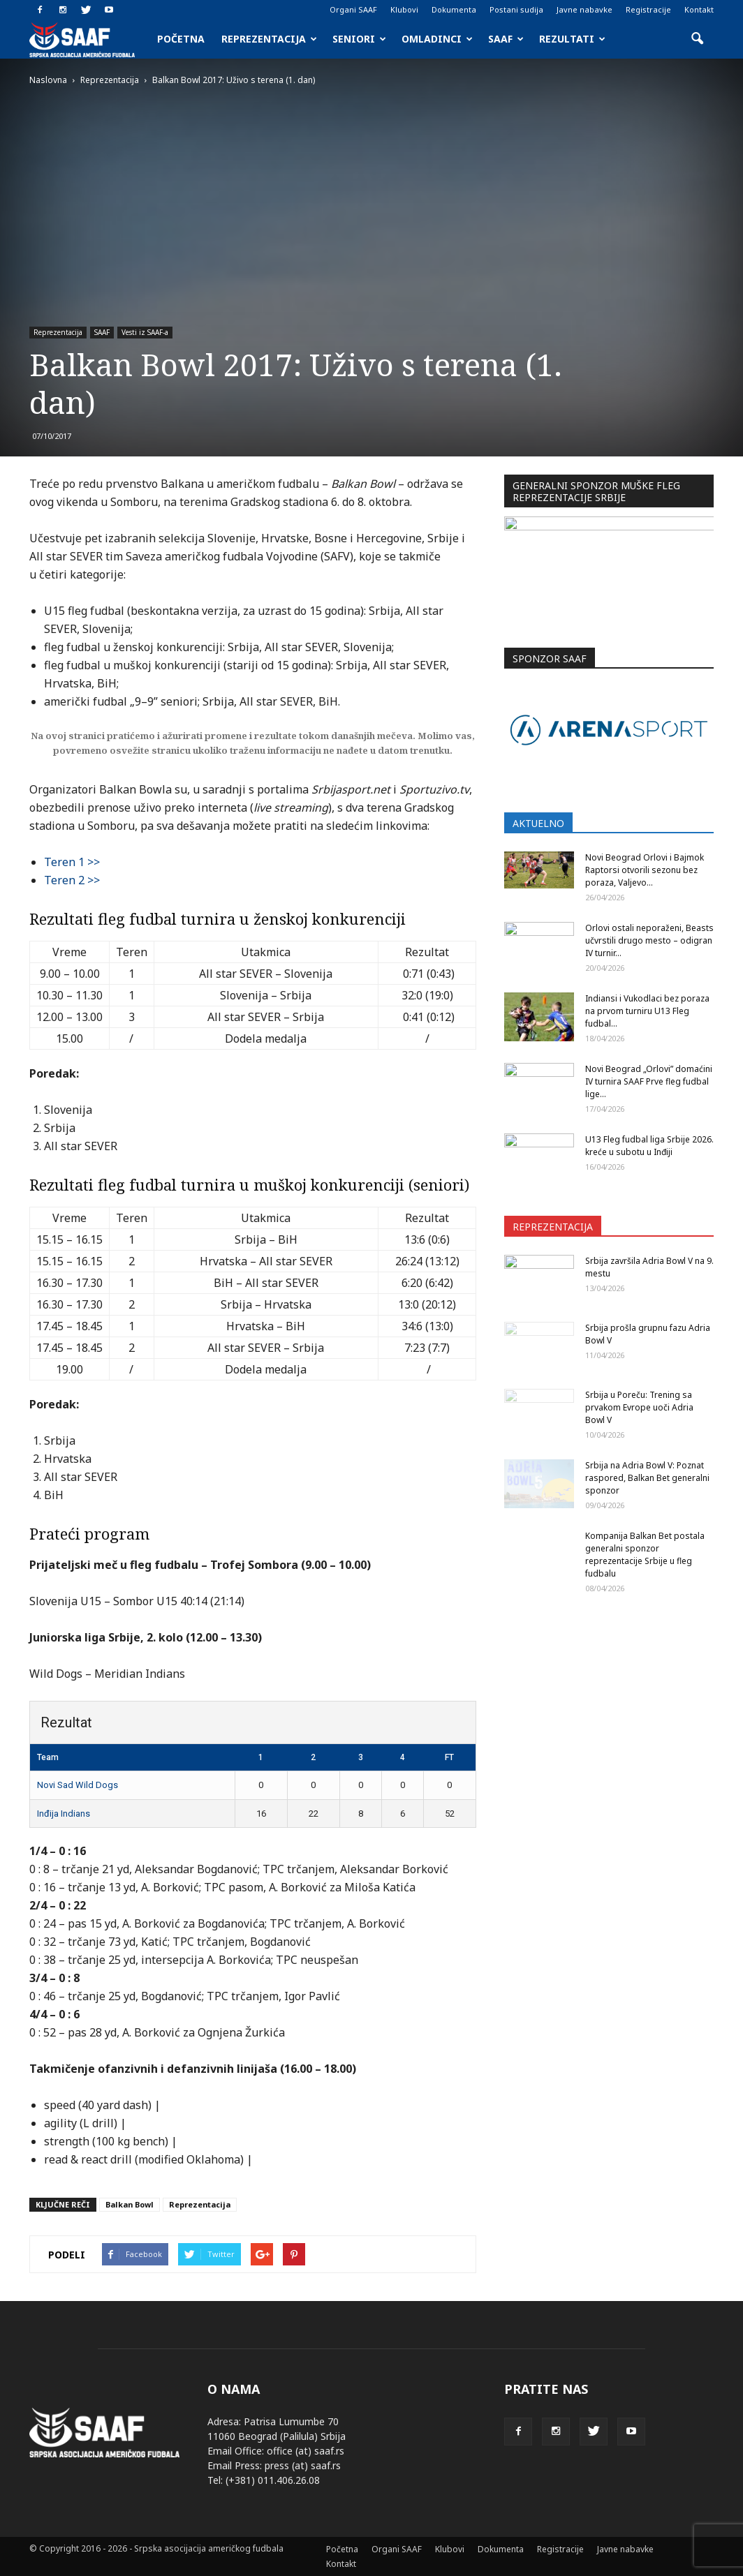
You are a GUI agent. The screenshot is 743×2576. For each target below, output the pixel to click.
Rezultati (572, 38)
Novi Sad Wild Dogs (77, 1785)
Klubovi (404, 9)
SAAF (506, 38)
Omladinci (437, 38)
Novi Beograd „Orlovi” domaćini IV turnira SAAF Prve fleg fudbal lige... (648, 1081)
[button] (697, 39)
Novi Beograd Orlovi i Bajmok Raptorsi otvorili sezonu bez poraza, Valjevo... (644, 869)
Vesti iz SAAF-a (145, 332)
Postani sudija (516, 9)
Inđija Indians (63, 1813)
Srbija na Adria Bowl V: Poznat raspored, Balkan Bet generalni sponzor (647, 1477)
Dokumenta (454, 9)
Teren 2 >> (72, 880)
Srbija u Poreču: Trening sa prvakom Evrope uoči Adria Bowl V (639, 1407)
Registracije (648, 9)
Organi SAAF (353, 9)
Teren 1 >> (72, 862)
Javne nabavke (584, 9)
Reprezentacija (269, 38)
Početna (181, 38)
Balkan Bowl (129, 2204)
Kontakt (699, 9)
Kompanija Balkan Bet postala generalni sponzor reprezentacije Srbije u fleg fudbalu (645, 1554)
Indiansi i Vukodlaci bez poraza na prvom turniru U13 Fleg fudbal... (647, 1010)
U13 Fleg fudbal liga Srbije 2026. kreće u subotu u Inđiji (649, 1145)
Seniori (359, 38)
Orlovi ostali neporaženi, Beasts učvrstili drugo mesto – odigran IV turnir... (649, 940)
